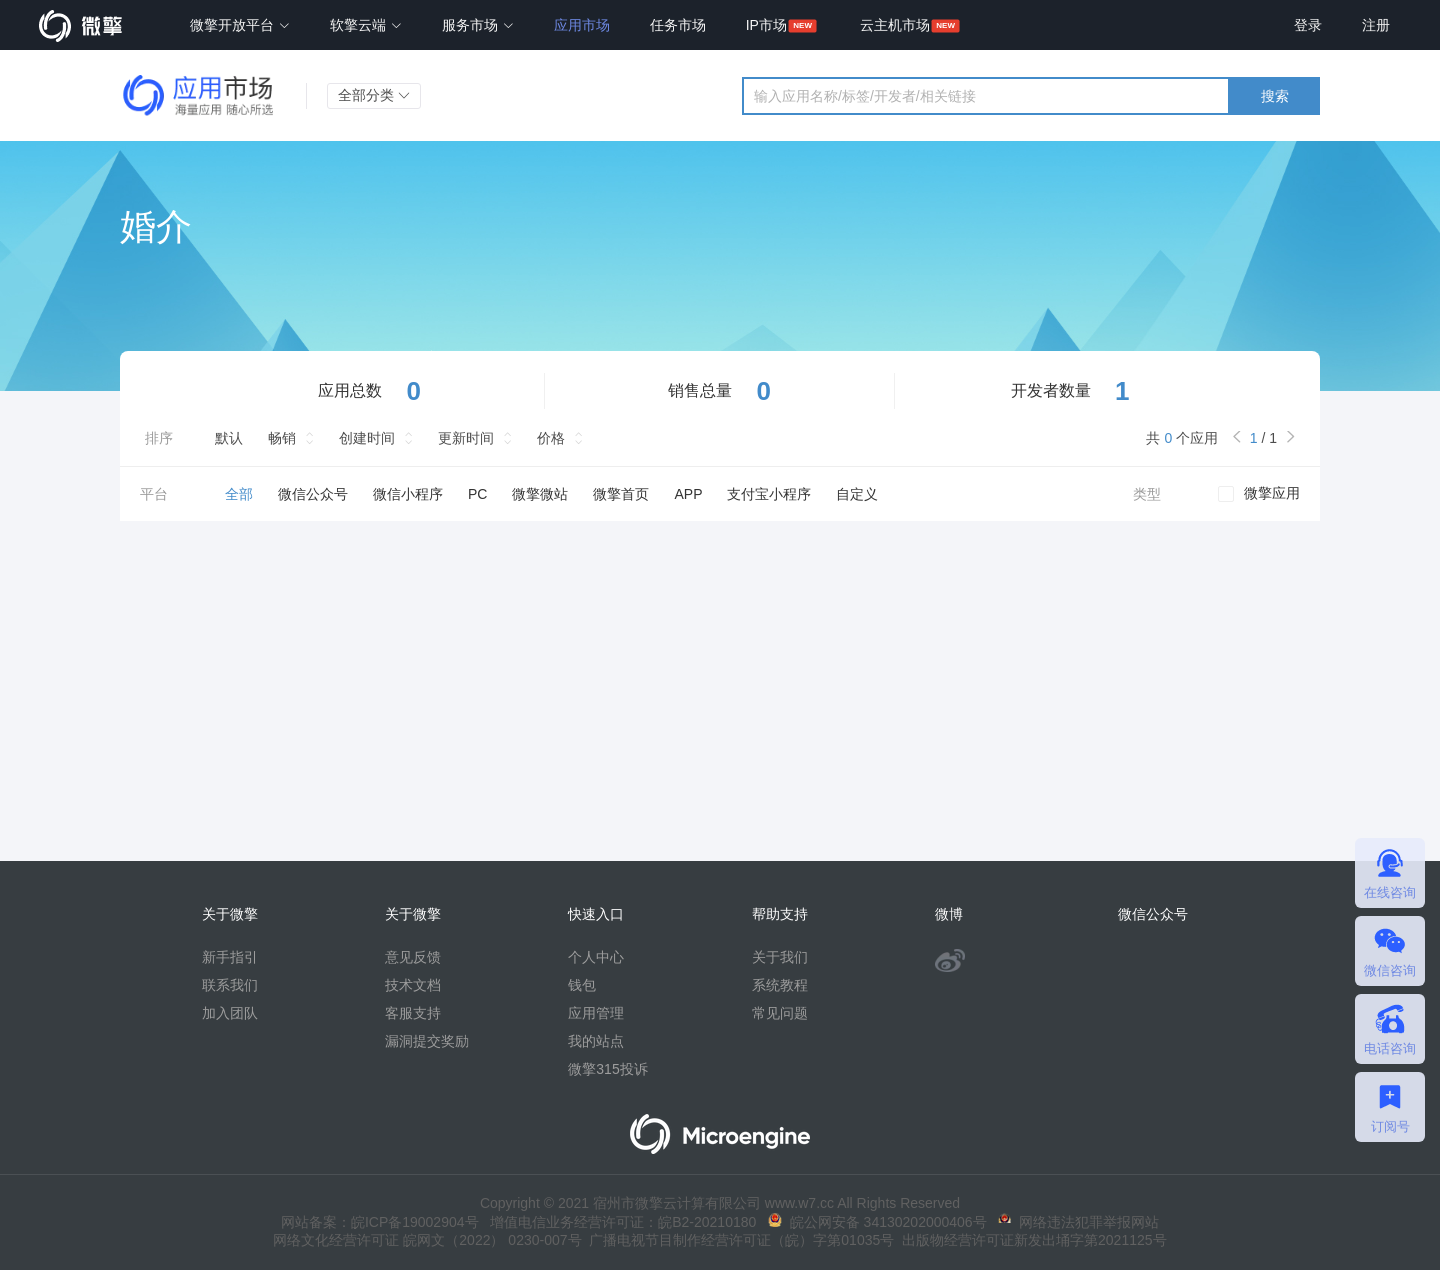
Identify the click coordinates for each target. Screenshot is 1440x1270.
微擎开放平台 (240, 25)
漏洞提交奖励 (427, 1041)
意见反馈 (413, 957)
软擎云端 (366, 25)
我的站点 (596, 1041)
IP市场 (766, 25)
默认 (229, 438)
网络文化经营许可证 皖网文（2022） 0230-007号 (427, 1240)
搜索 (1275, 96)
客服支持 (413, 1013)
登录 (1308, 25)
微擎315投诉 (607, 1069)
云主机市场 (895, 25)
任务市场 (678, 25)
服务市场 (478, 25)
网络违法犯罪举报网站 (1078, 1222)
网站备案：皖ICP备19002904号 (380, 1222)
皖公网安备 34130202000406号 (877, 1222)
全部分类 (374, 95)
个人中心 (596, 957)
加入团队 (230, 1013)
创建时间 (367, 438)
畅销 (282, 438)
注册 (1376, 25)
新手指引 (230, 957)
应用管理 (596, 1013)
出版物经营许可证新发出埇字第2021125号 (1030, 1240)
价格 (551, 438)
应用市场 (582, 25)
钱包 (582, 985)
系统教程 (780, 985)
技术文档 (413, 985)
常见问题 (780, 1013)
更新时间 (466, 438)
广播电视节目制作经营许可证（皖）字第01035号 (738, 1240)
